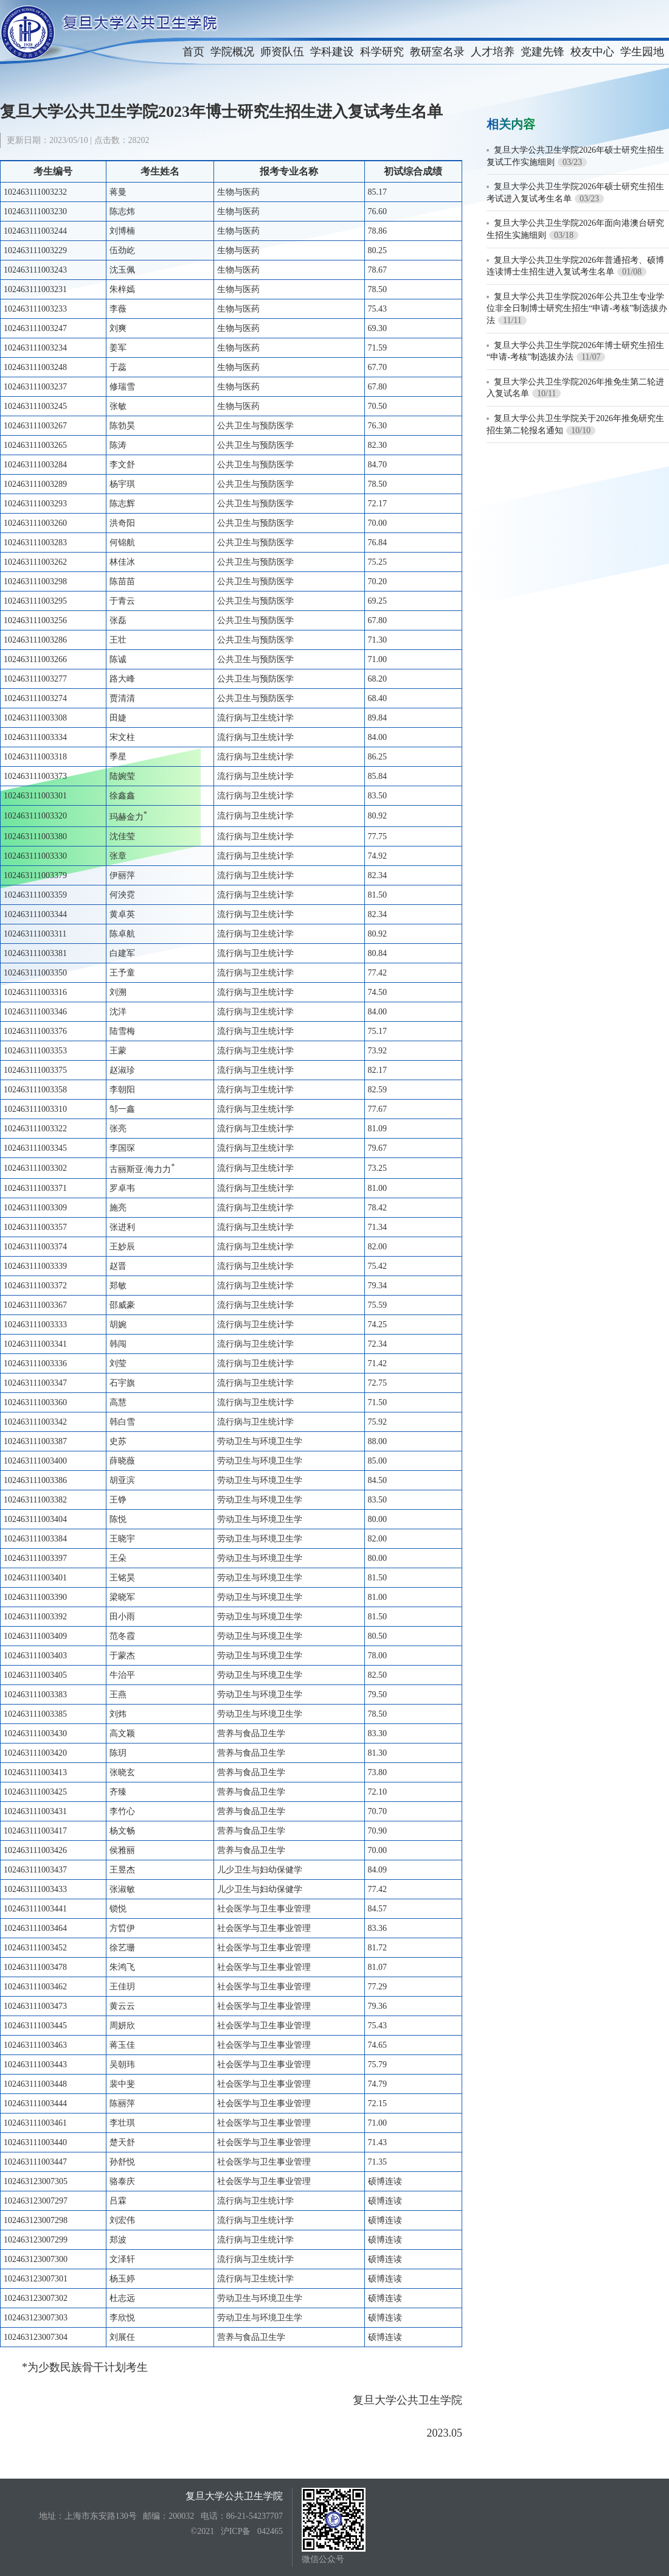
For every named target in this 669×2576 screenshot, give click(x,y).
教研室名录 (437, 52)
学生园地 (642, 52)
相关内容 (511, 124)
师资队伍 (282, 52)
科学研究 (382, 52)
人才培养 (493, 52)
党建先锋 (542, 52)
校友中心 (592, 52)
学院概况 (232, 52)
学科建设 (332, 52)
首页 (193, 52)
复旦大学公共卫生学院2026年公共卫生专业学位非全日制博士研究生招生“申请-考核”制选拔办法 (577, 308)
